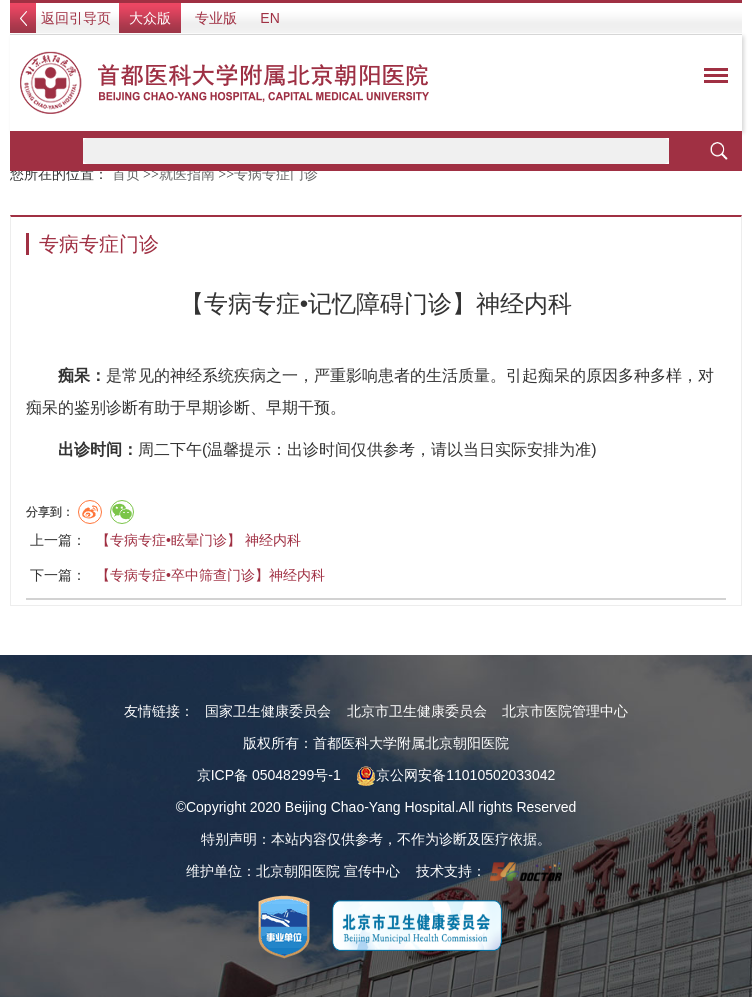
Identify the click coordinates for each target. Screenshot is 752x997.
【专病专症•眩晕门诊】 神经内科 (198, 540)
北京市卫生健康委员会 (417, 711)
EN (269, 18)
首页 (126, 174)
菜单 (711, 79)
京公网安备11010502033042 (455, 775)
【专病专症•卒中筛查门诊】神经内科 (210, 575)
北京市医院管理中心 (565, 711)
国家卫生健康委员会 (268, 711)
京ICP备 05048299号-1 (269, 775)
